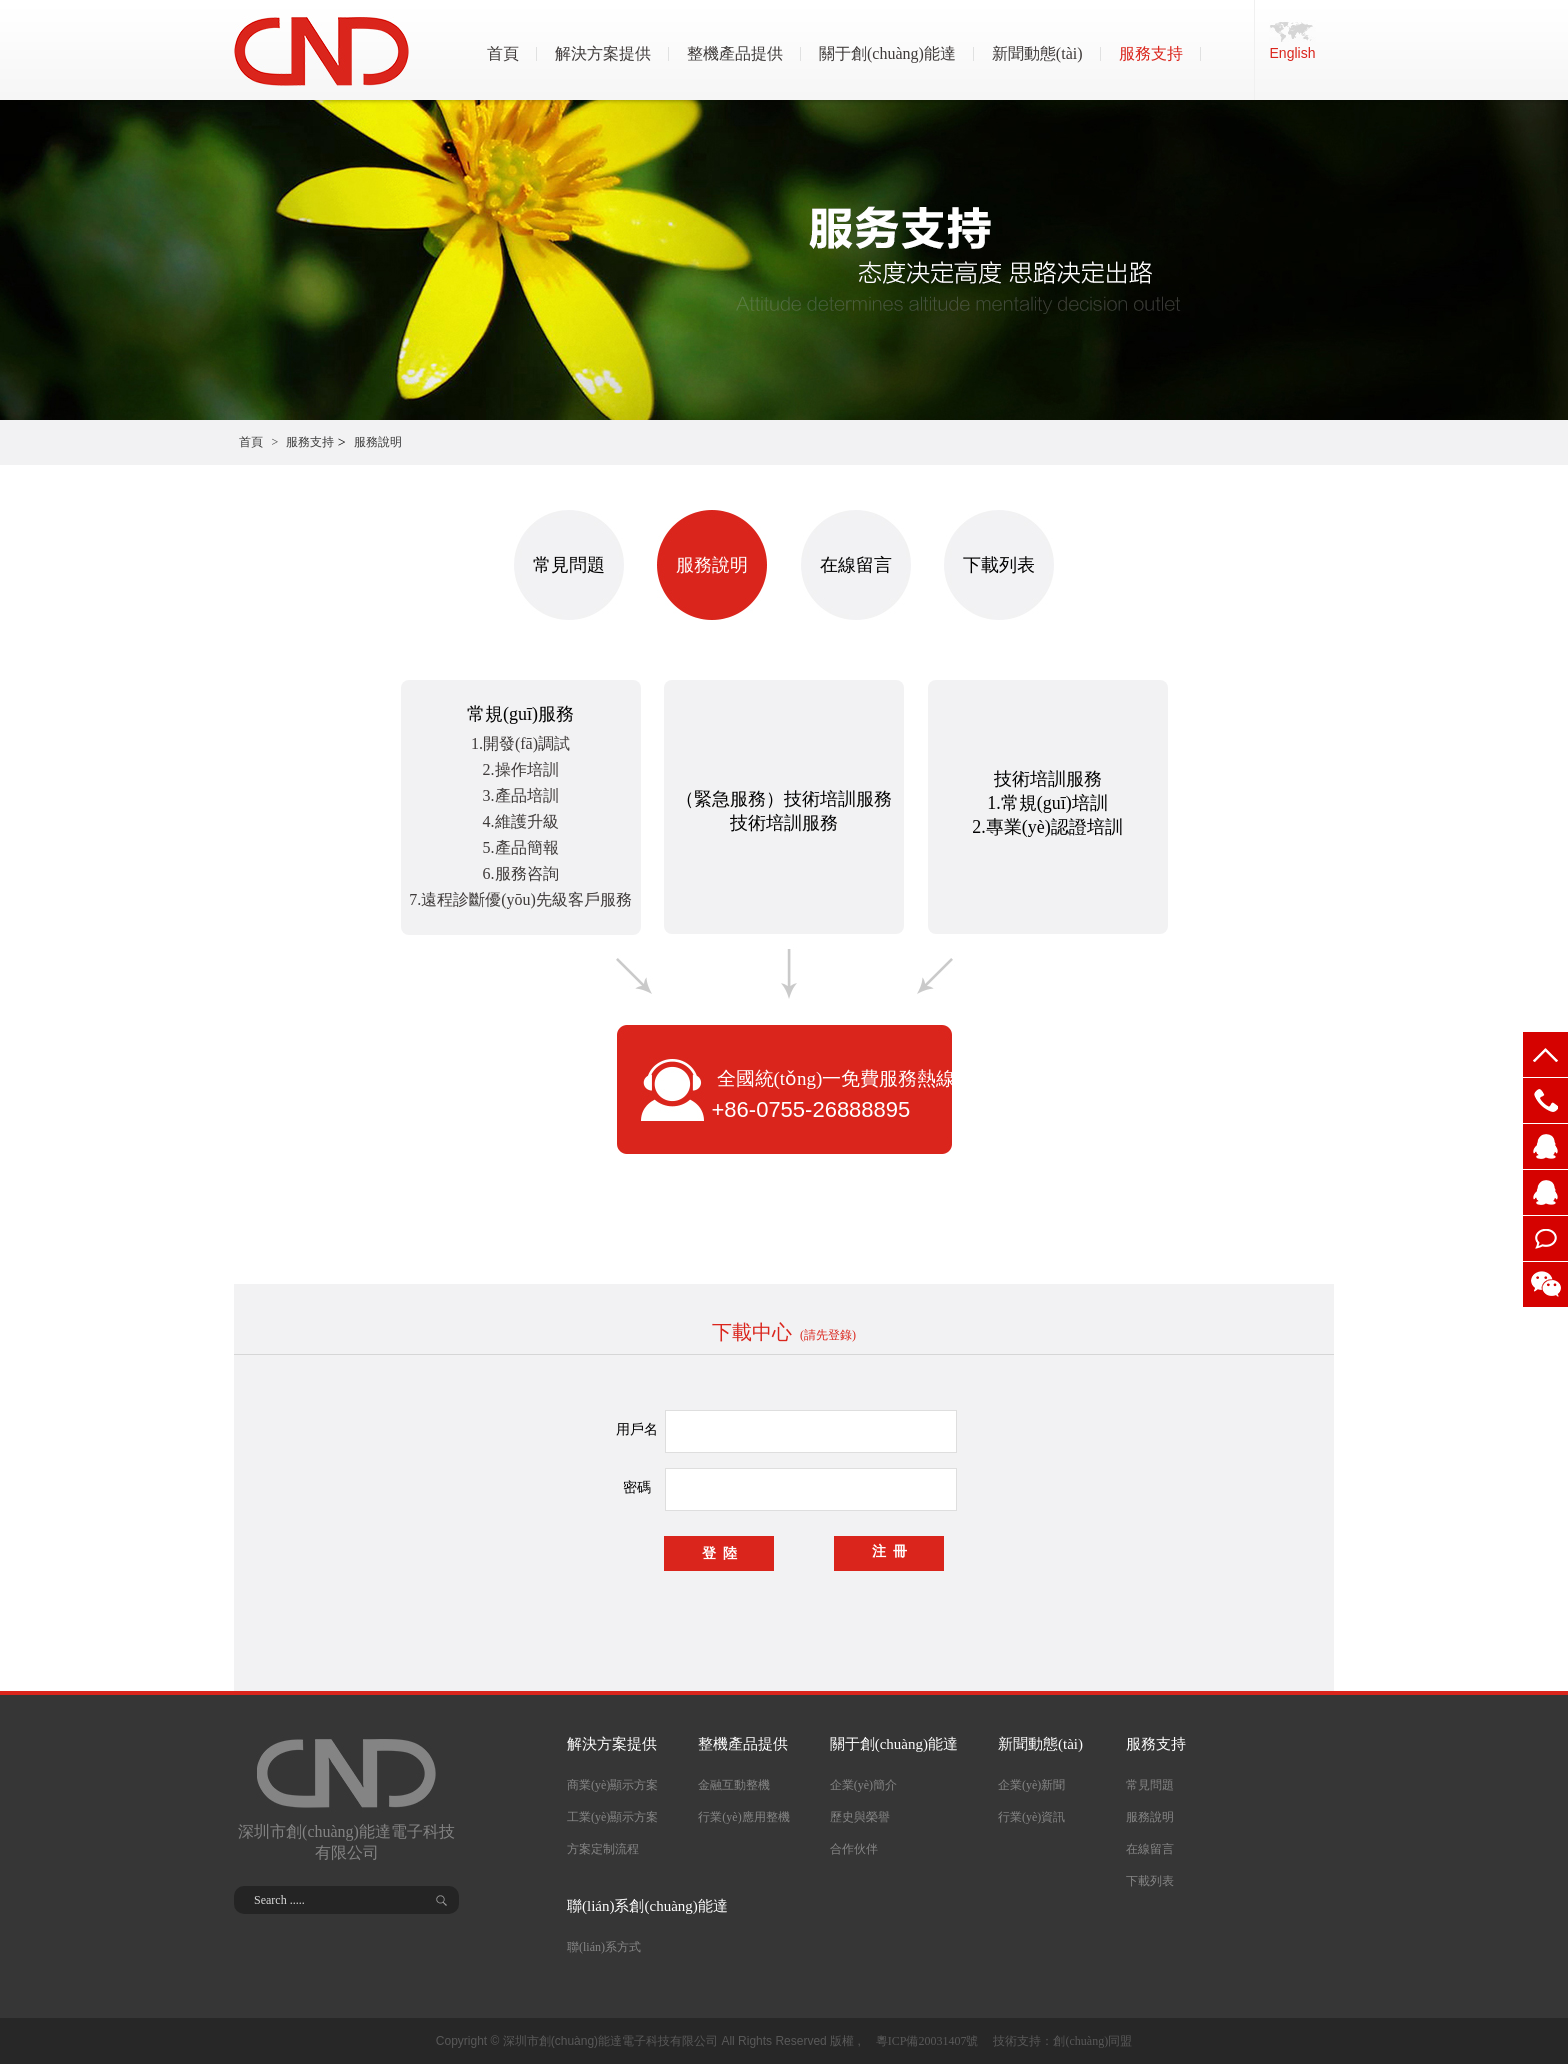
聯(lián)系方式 (604, 1947)
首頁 (503, 53)
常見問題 (569, 565)
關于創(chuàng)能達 (887, 53)
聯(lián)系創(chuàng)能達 (647, 1906)
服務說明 (378, 442)
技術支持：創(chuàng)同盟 (1062, 2041)
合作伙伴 (854, 1849)
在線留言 (1545, 1238)
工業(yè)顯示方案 (612, 1817)
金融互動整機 (734, 1785)
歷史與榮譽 (860, 1817)
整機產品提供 (735, 53)
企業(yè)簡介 (863, 1785)
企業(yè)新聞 (1031, 1785)
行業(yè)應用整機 (743, 1817)
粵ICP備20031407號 (927, 2041)
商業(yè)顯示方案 (612, 1785)
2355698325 (1545, 1192)
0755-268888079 (1545, 1100)
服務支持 (1151, 53)
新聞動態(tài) (1037, 53)
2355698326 (1545, 1146)
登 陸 (719, 1553)
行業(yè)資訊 (1031, 1817)
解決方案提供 (603, 53)
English (1293, 53)
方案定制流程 (603, 1849)
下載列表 (999, 565)
